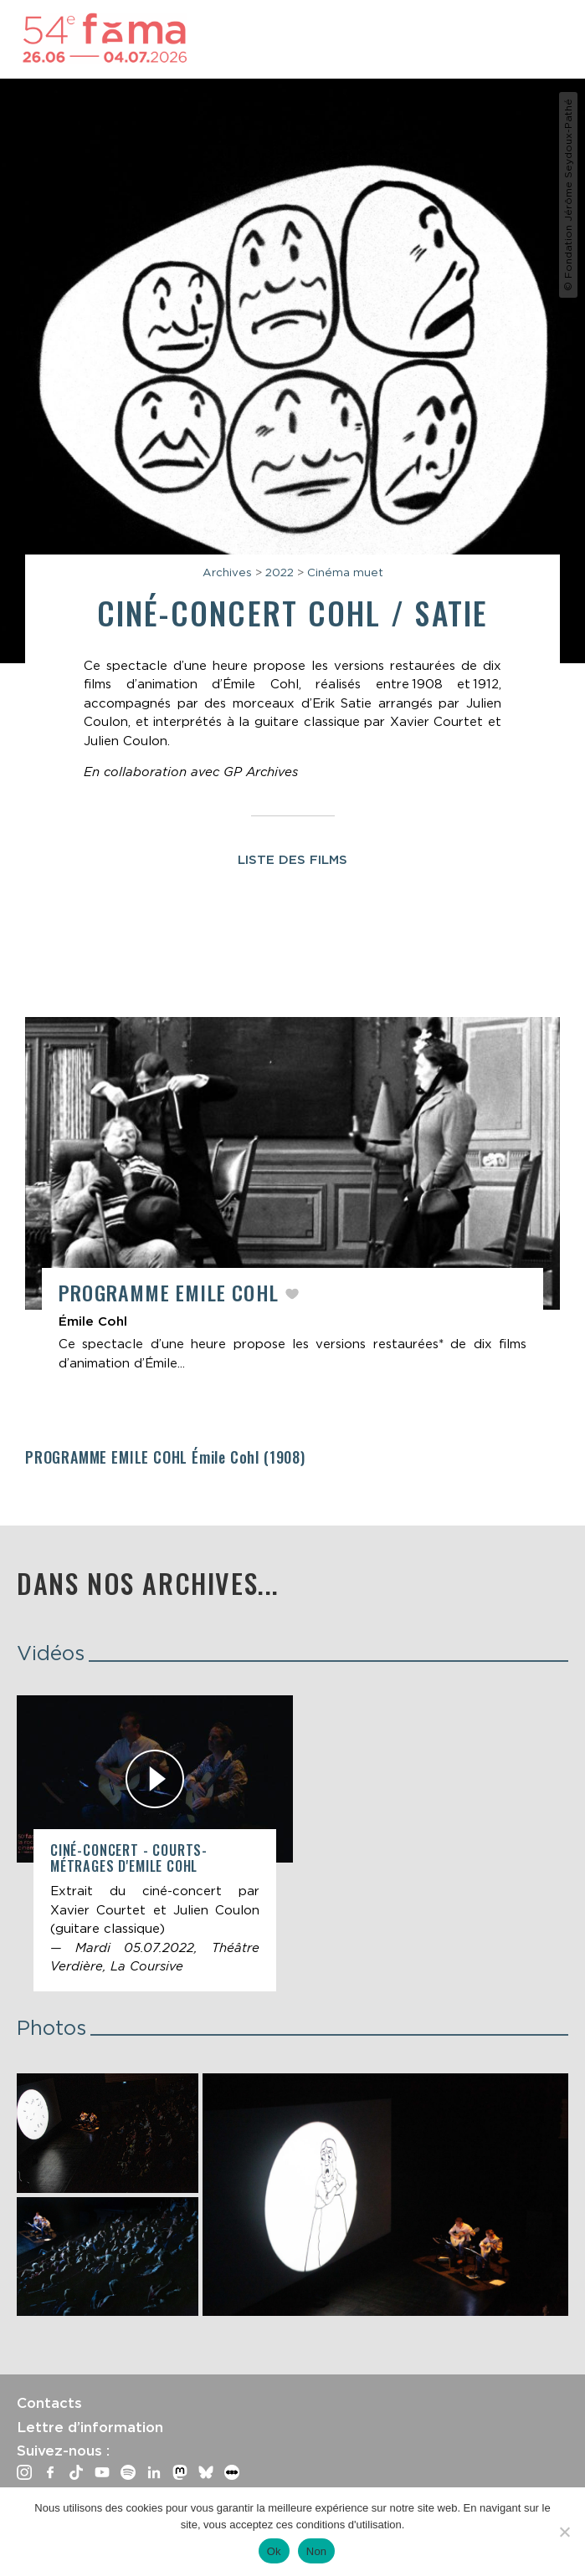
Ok (274, 2551)
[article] (292, 1202)
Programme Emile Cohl (172, 1292)
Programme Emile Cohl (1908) (165, 1457)
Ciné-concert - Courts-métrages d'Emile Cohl (129, 1858)
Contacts (49, 2403)
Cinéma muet (345, 572)
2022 (279, 572)
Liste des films (292, 859)
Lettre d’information (90, 2427)
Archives (227, 572)
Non (316, 2551)
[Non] (564, 2531)
